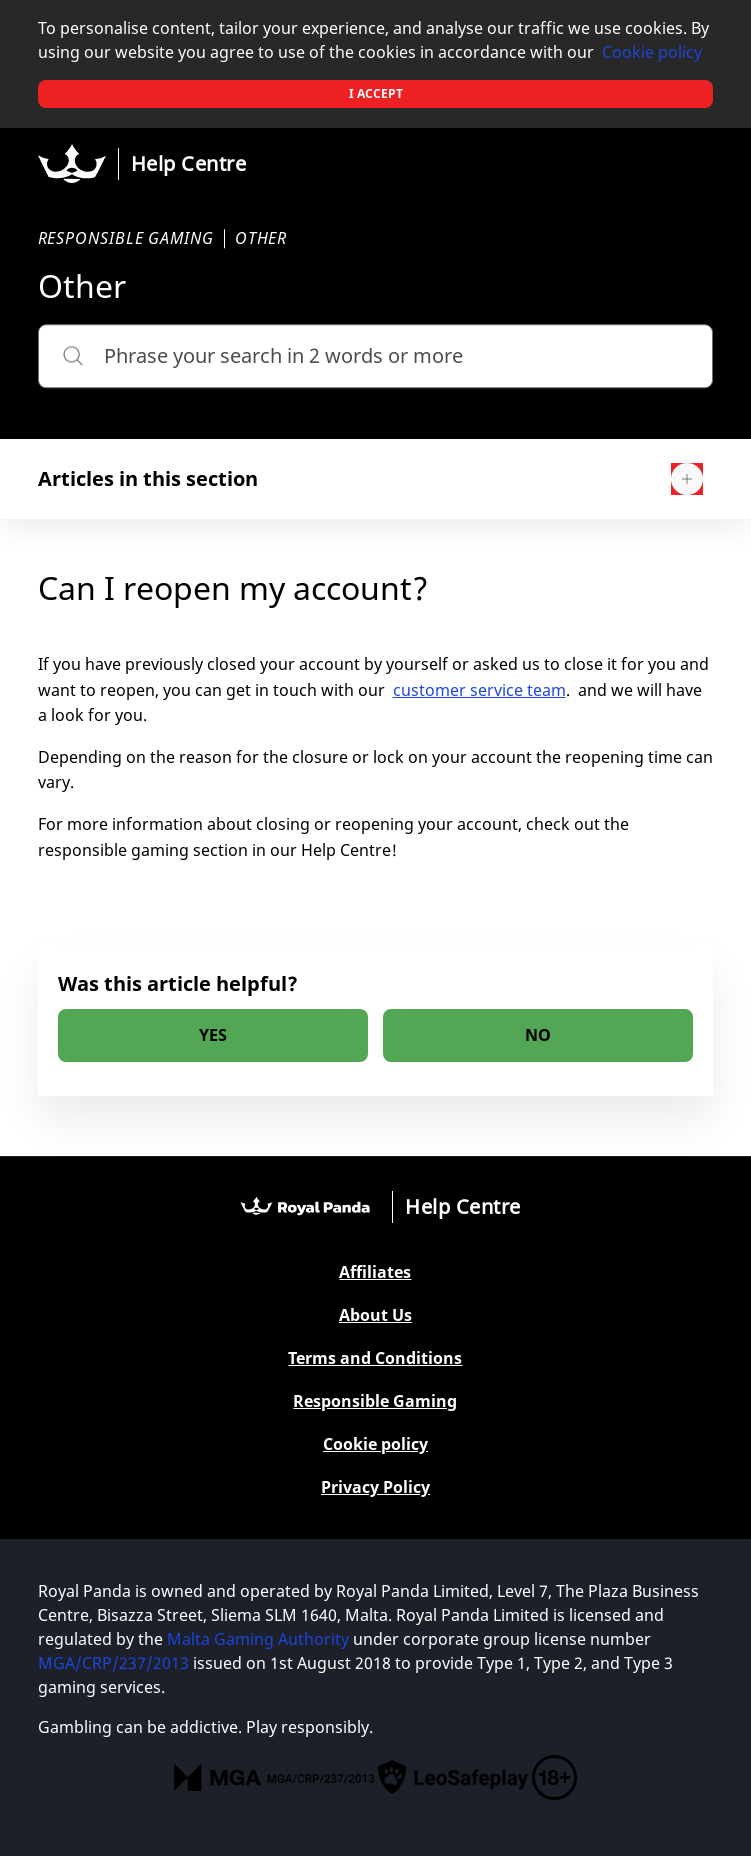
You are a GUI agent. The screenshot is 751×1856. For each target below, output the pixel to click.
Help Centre (189, 163)
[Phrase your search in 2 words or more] (376, 356)
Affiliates (375, 1272)
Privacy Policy (375, 1487)
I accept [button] (376, 93)
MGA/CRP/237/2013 (113, 1663)
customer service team (479, 690)
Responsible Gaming (375, 1401)
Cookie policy (652, 52)
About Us (375, 1315)
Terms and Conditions (375, 1358)
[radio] (213, 1035)
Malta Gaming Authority (258, 1639)
